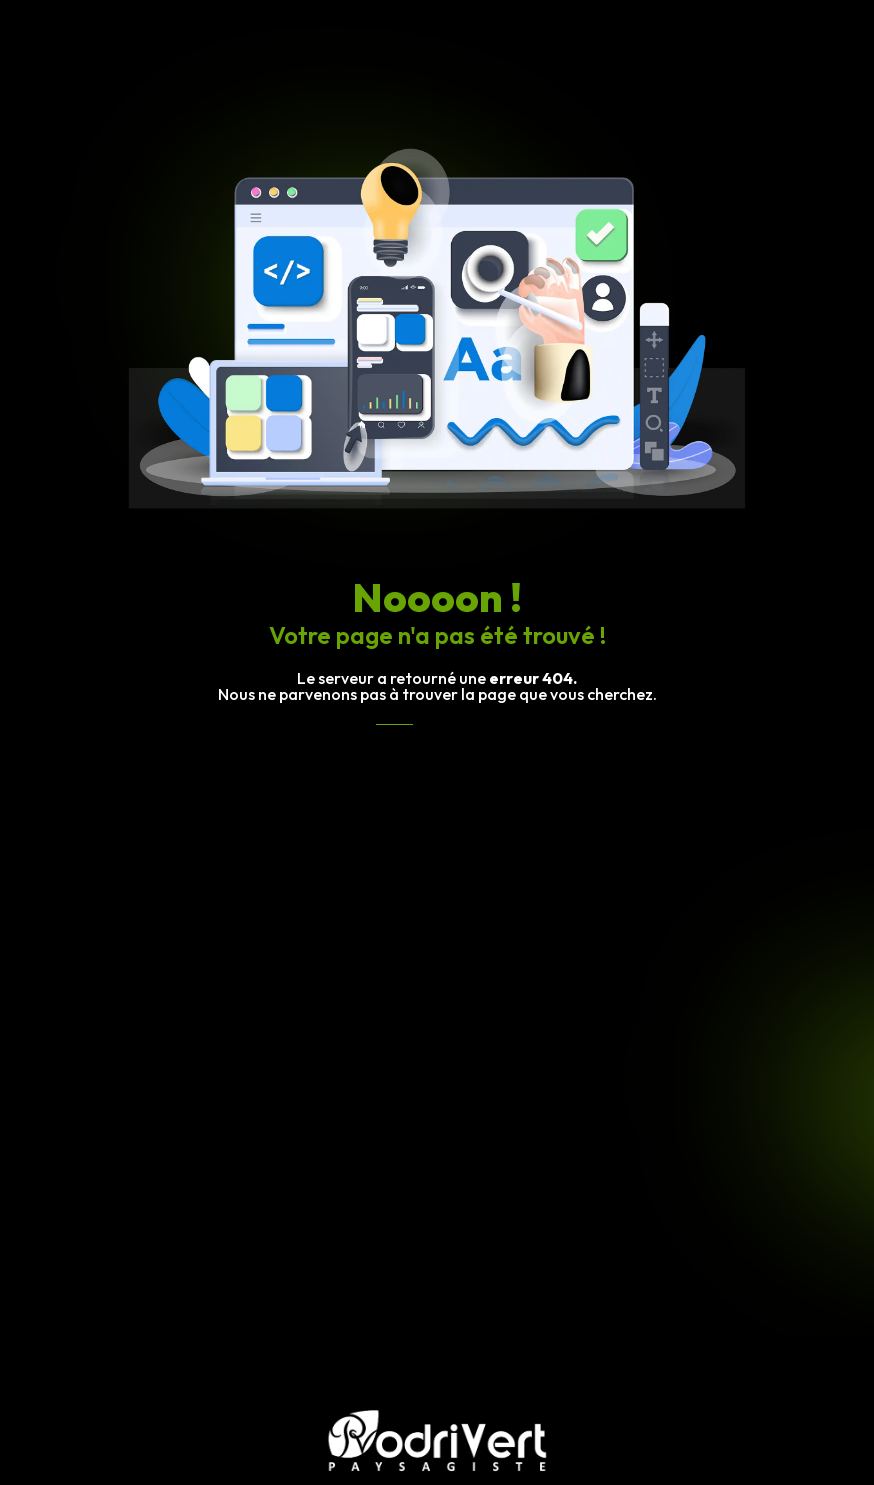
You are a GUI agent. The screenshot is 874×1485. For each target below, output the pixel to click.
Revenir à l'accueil (437, 743)
